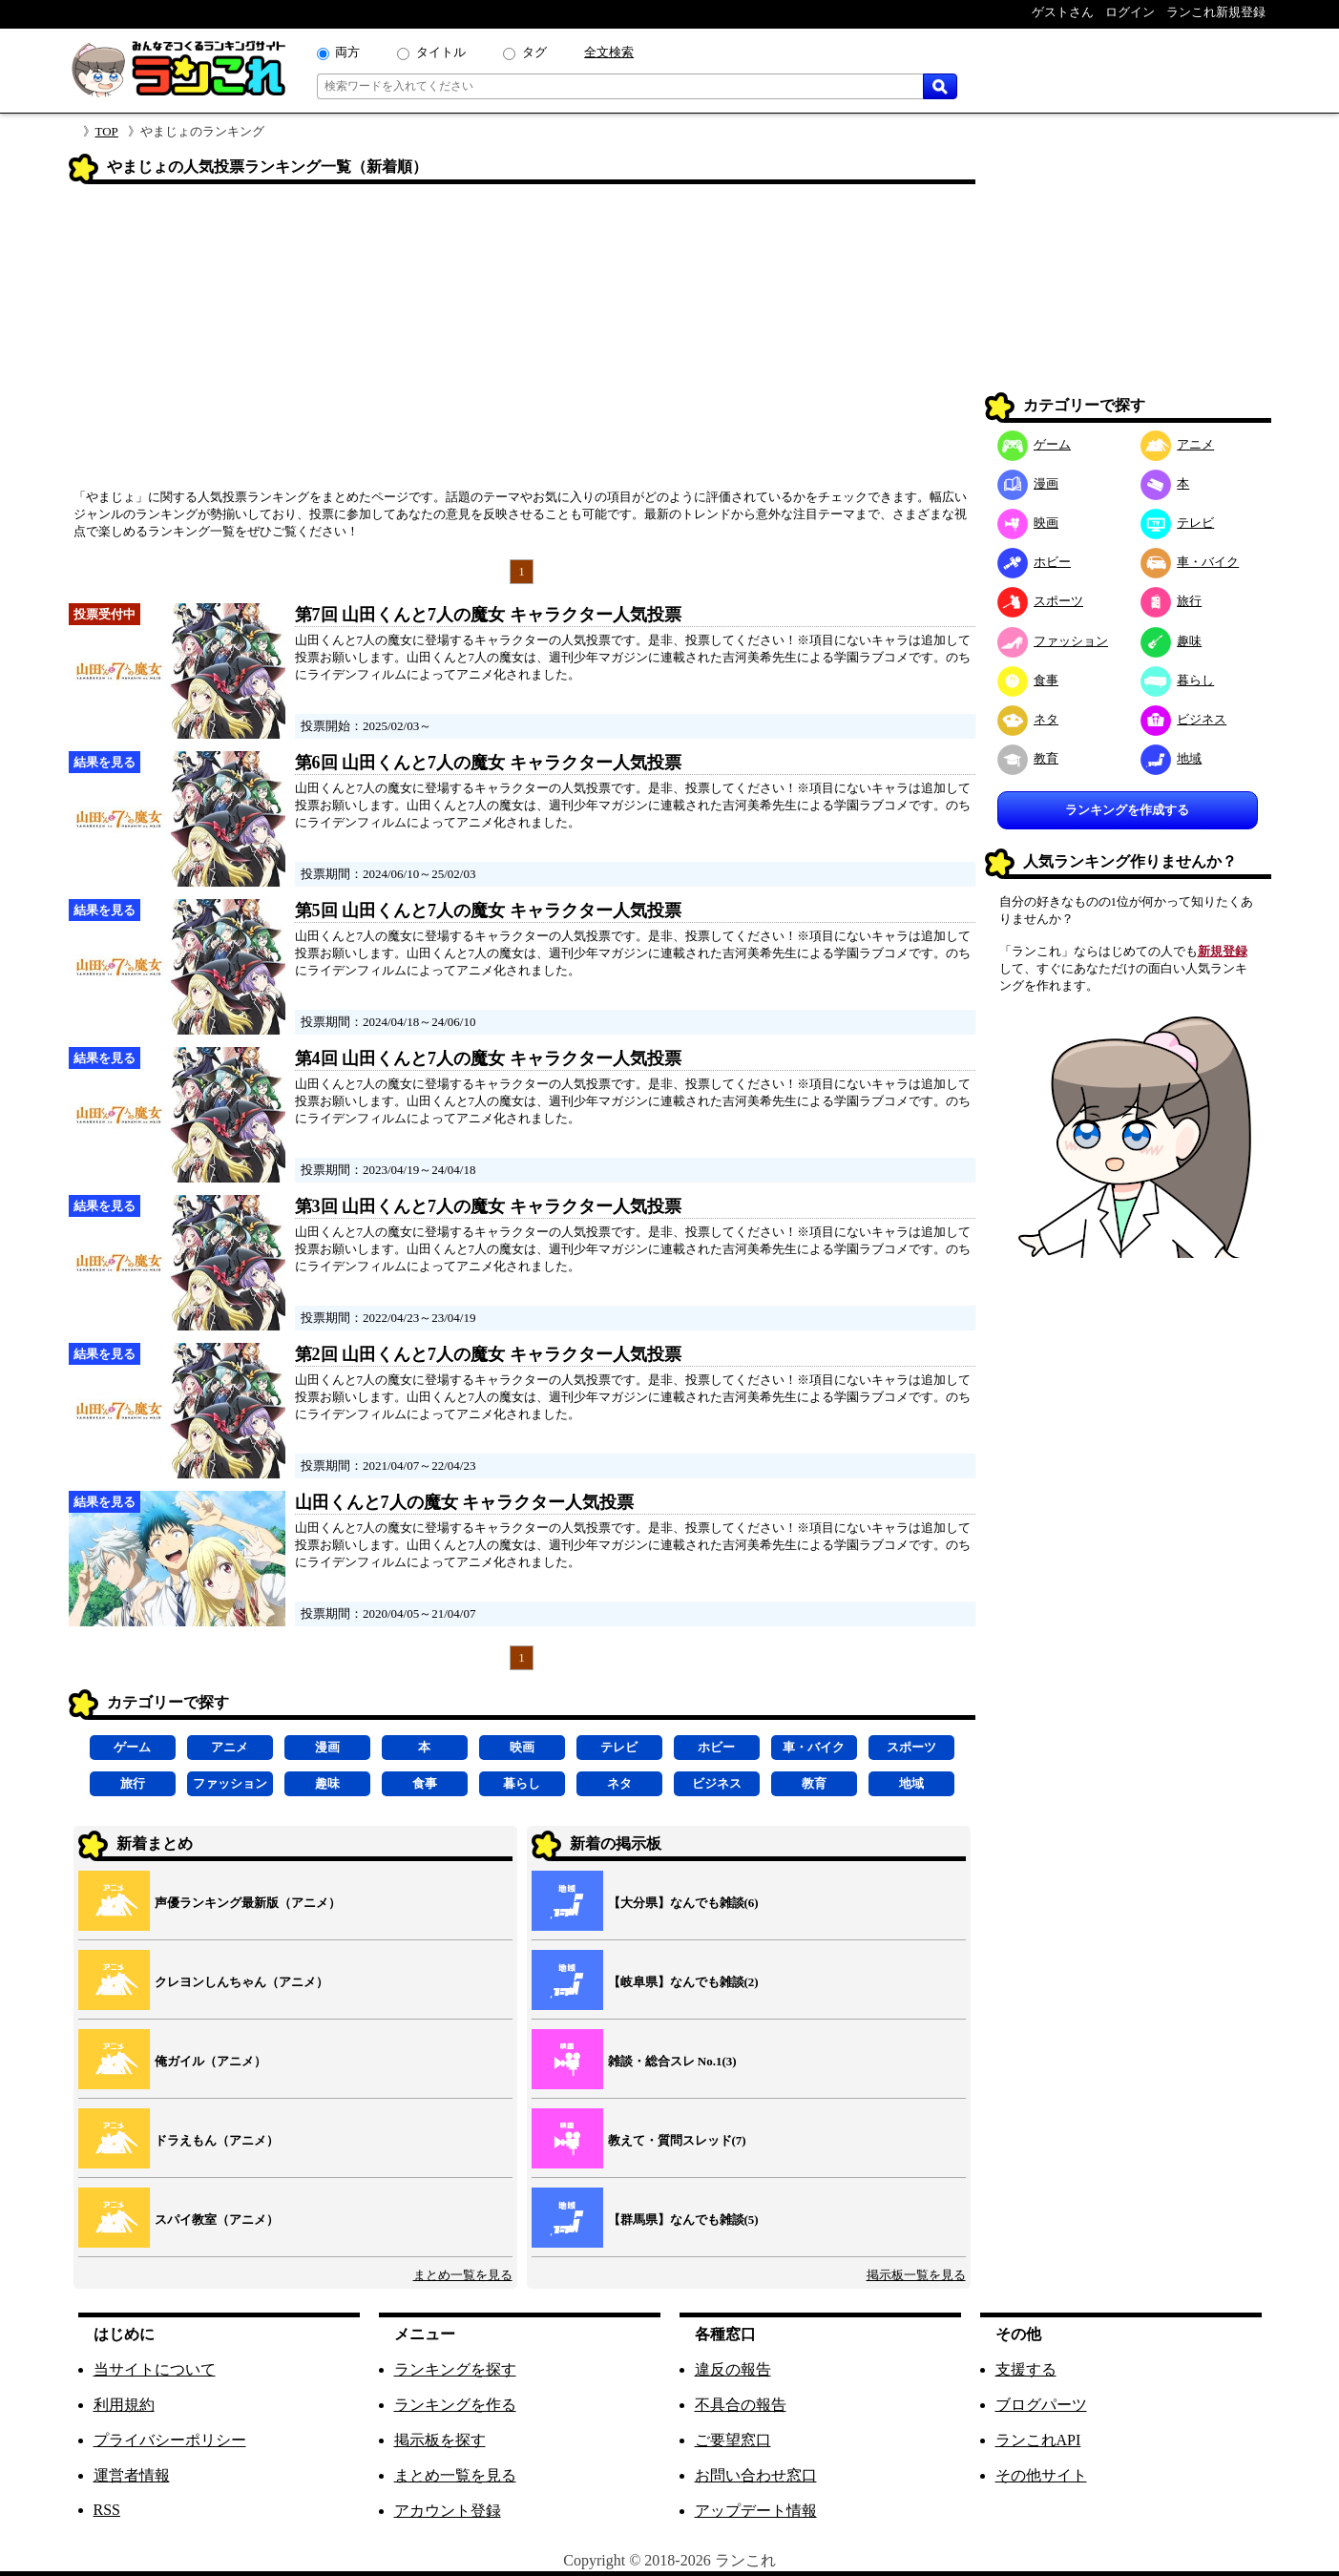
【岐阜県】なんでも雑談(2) (683, 1982)
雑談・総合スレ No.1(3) (672, 2061)
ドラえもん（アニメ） (217, 2140)
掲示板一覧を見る (916, 2275)
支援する (1026, 2369)
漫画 (327, 1747)
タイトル (441, 52)
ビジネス (717, 1783)
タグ (534, 52)
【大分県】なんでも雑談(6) (683, 1902)
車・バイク (814, 1747)
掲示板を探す (440, 2440)
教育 (814, 1783)
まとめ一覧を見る (463, 2275)
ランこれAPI (1038, 2440)
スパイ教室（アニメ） (217, 2219)
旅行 (132, 1783)
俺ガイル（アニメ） (210, 2061)
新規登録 (1222, 951)
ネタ (619, 1783)
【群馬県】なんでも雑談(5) (683, 2219)
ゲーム (132, 1747)
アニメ (229, 1747)
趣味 (327, 1783)
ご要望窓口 (733, 2440)
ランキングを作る (455, 2405)
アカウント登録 (447, 2511)
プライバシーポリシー (170, 2440)
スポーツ (911, 1747)
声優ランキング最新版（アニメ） (248, 1902)
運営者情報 (132, 2475)
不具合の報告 (740, 2405)
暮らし (521, 1783)
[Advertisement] (522, 342)
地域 (911, 1783)
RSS (107, 2510)
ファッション (230, 1783)
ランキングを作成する (1127, 810)
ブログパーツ (1041, 2405)
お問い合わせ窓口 (756, 2475)
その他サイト (1041, 2475)
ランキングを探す (455, 2369)
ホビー (716, 1747)
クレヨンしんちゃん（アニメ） (241, 1982)
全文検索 (609, 52)
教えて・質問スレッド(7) (677, 2140)
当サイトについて (155, 2369)
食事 (424, 1783)
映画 (522, 1747)
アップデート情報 (756, 2511)
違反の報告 (733, 2369)
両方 (347, 52)
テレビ (619, 1747)
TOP (106, 131)
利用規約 (124, 2405)
